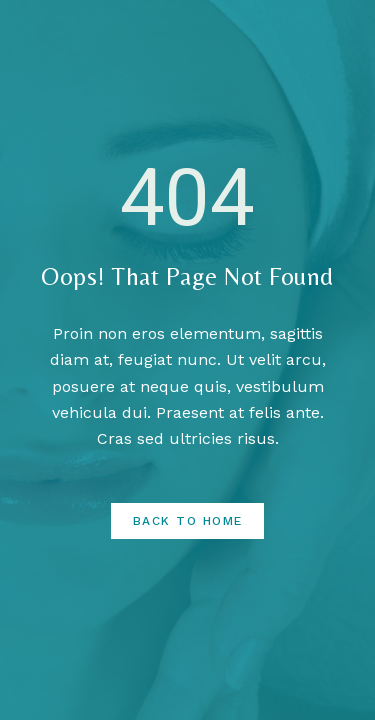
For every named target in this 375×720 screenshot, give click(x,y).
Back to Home (188, 521)
